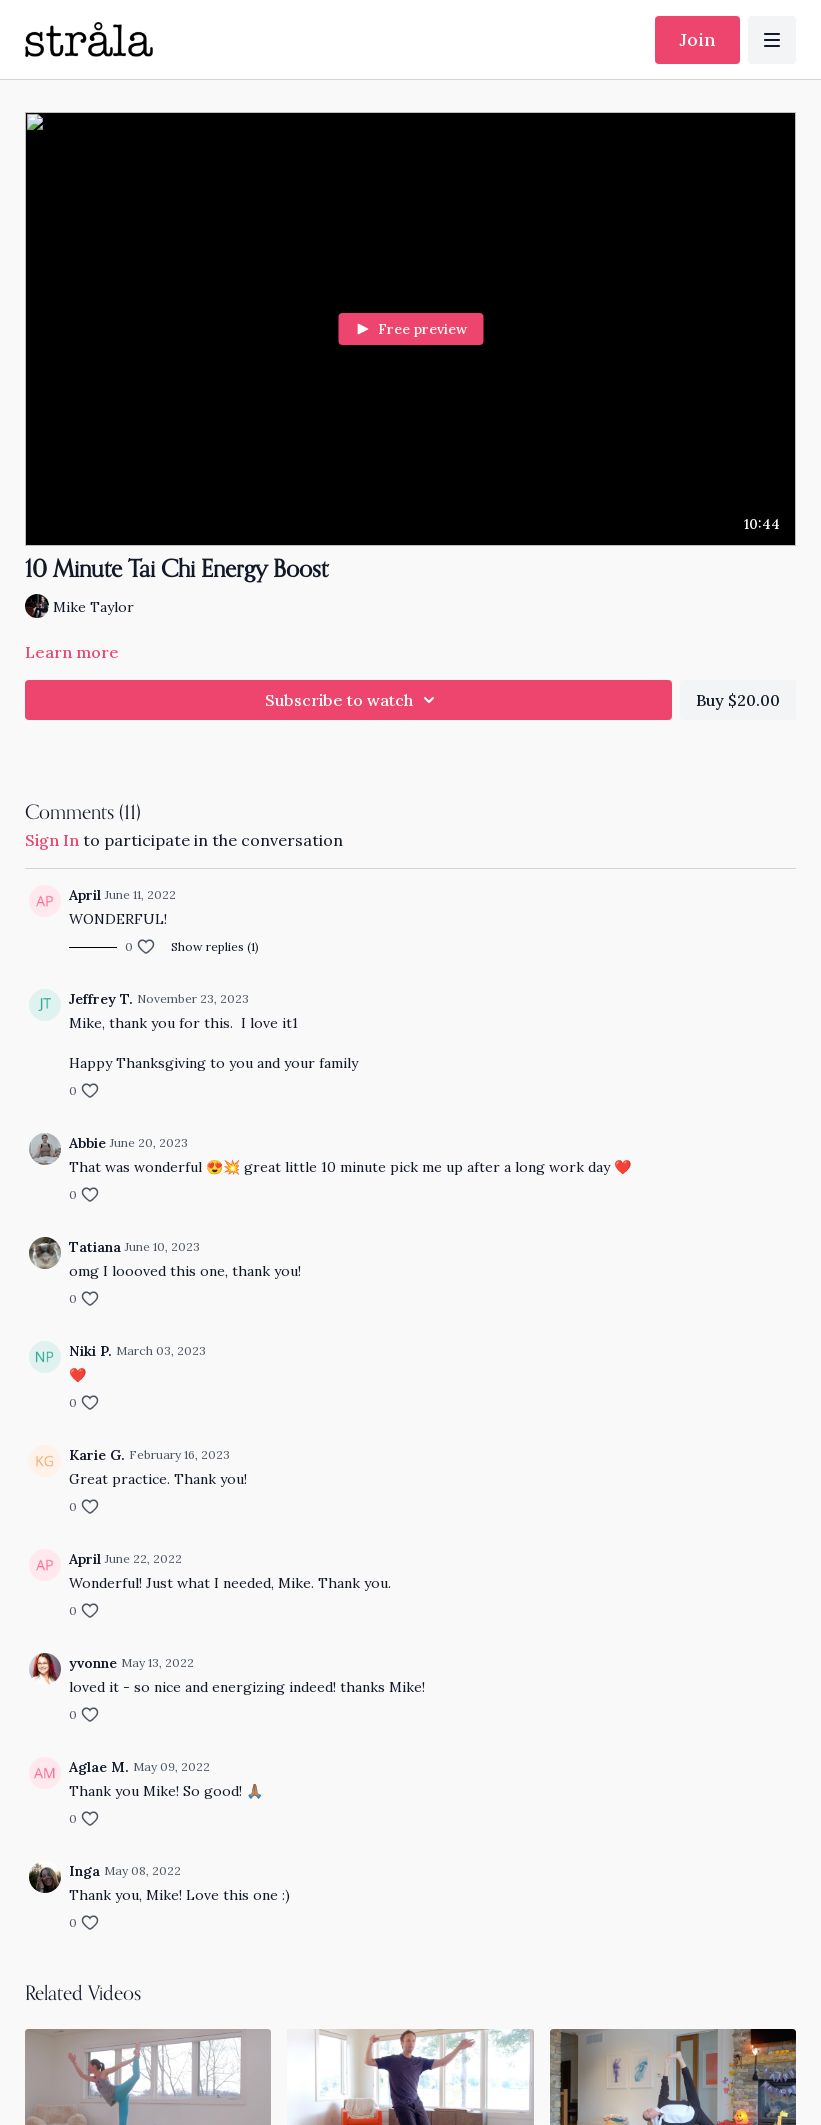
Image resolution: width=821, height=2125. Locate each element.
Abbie (87, 1143)
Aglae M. (99, 1767)
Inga (84, 1871)
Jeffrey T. (101, 999)
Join (697, 39)
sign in (52, 840)
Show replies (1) (215, 946)
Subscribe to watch (353, 700)
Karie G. (97, 1455)
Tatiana (95, 1247)
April (85, 895)
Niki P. (90, 1351)
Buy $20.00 (738, 700)
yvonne (93, 1663)
